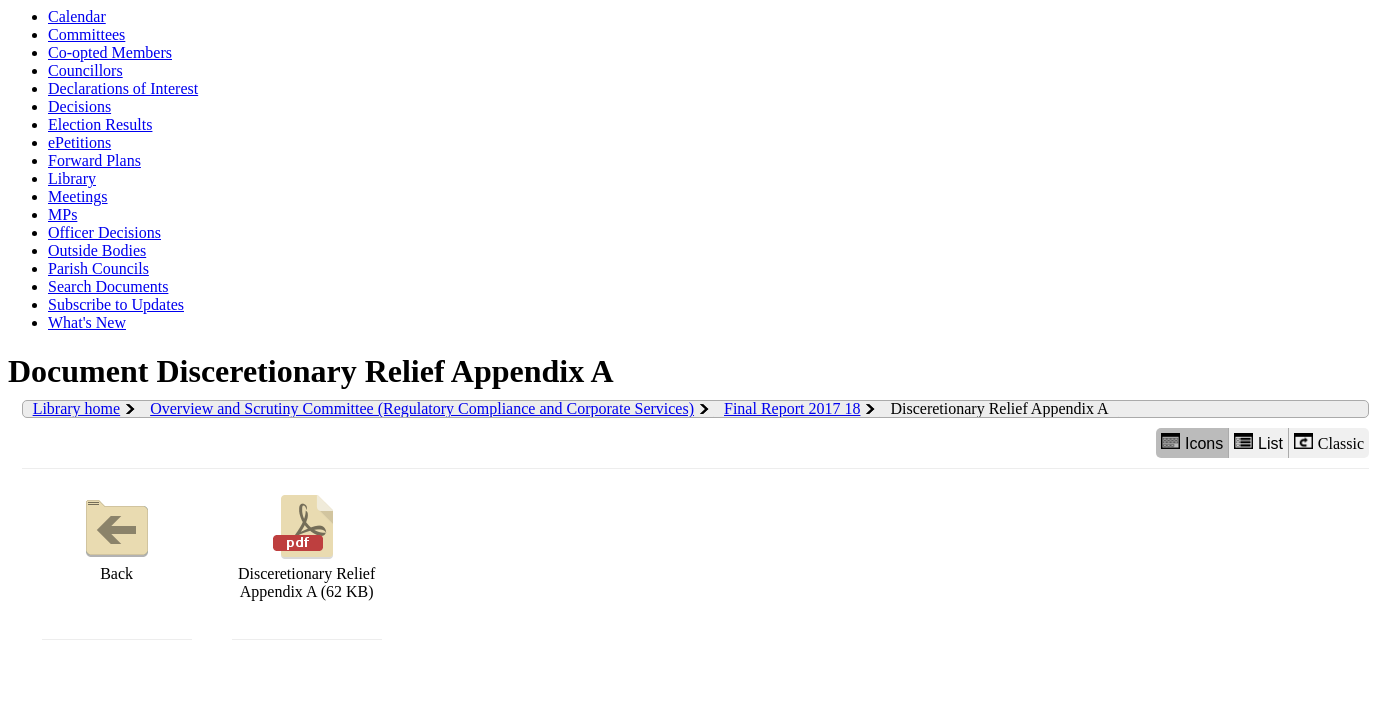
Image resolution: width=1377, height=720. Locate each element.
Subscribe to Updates (116, 304)
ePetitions (79, 142)
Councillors (85, 70)
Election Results (100, 124)
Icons (1192, 442)
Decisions (79, 106)
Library (72, 178)
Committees (86, 34)
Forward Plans (94, 160)
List (1258, 442)
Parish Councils (98, 268)
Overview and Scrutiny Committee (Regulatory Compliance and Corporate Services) (422, 408)
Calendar (77, 16)
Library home (77, 408)
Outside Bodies (97, 250)
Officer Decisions (104, 232)
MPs (62, 214)
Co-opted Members (110, 52)
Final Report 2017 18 (792, 408)
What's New (87, 322)
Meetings (78, 196)
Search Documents (108, 286)
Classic (1329, 442)
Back (117, 535)
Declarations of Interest (123, 88)
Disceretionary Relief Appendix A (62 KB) (306, 544)
